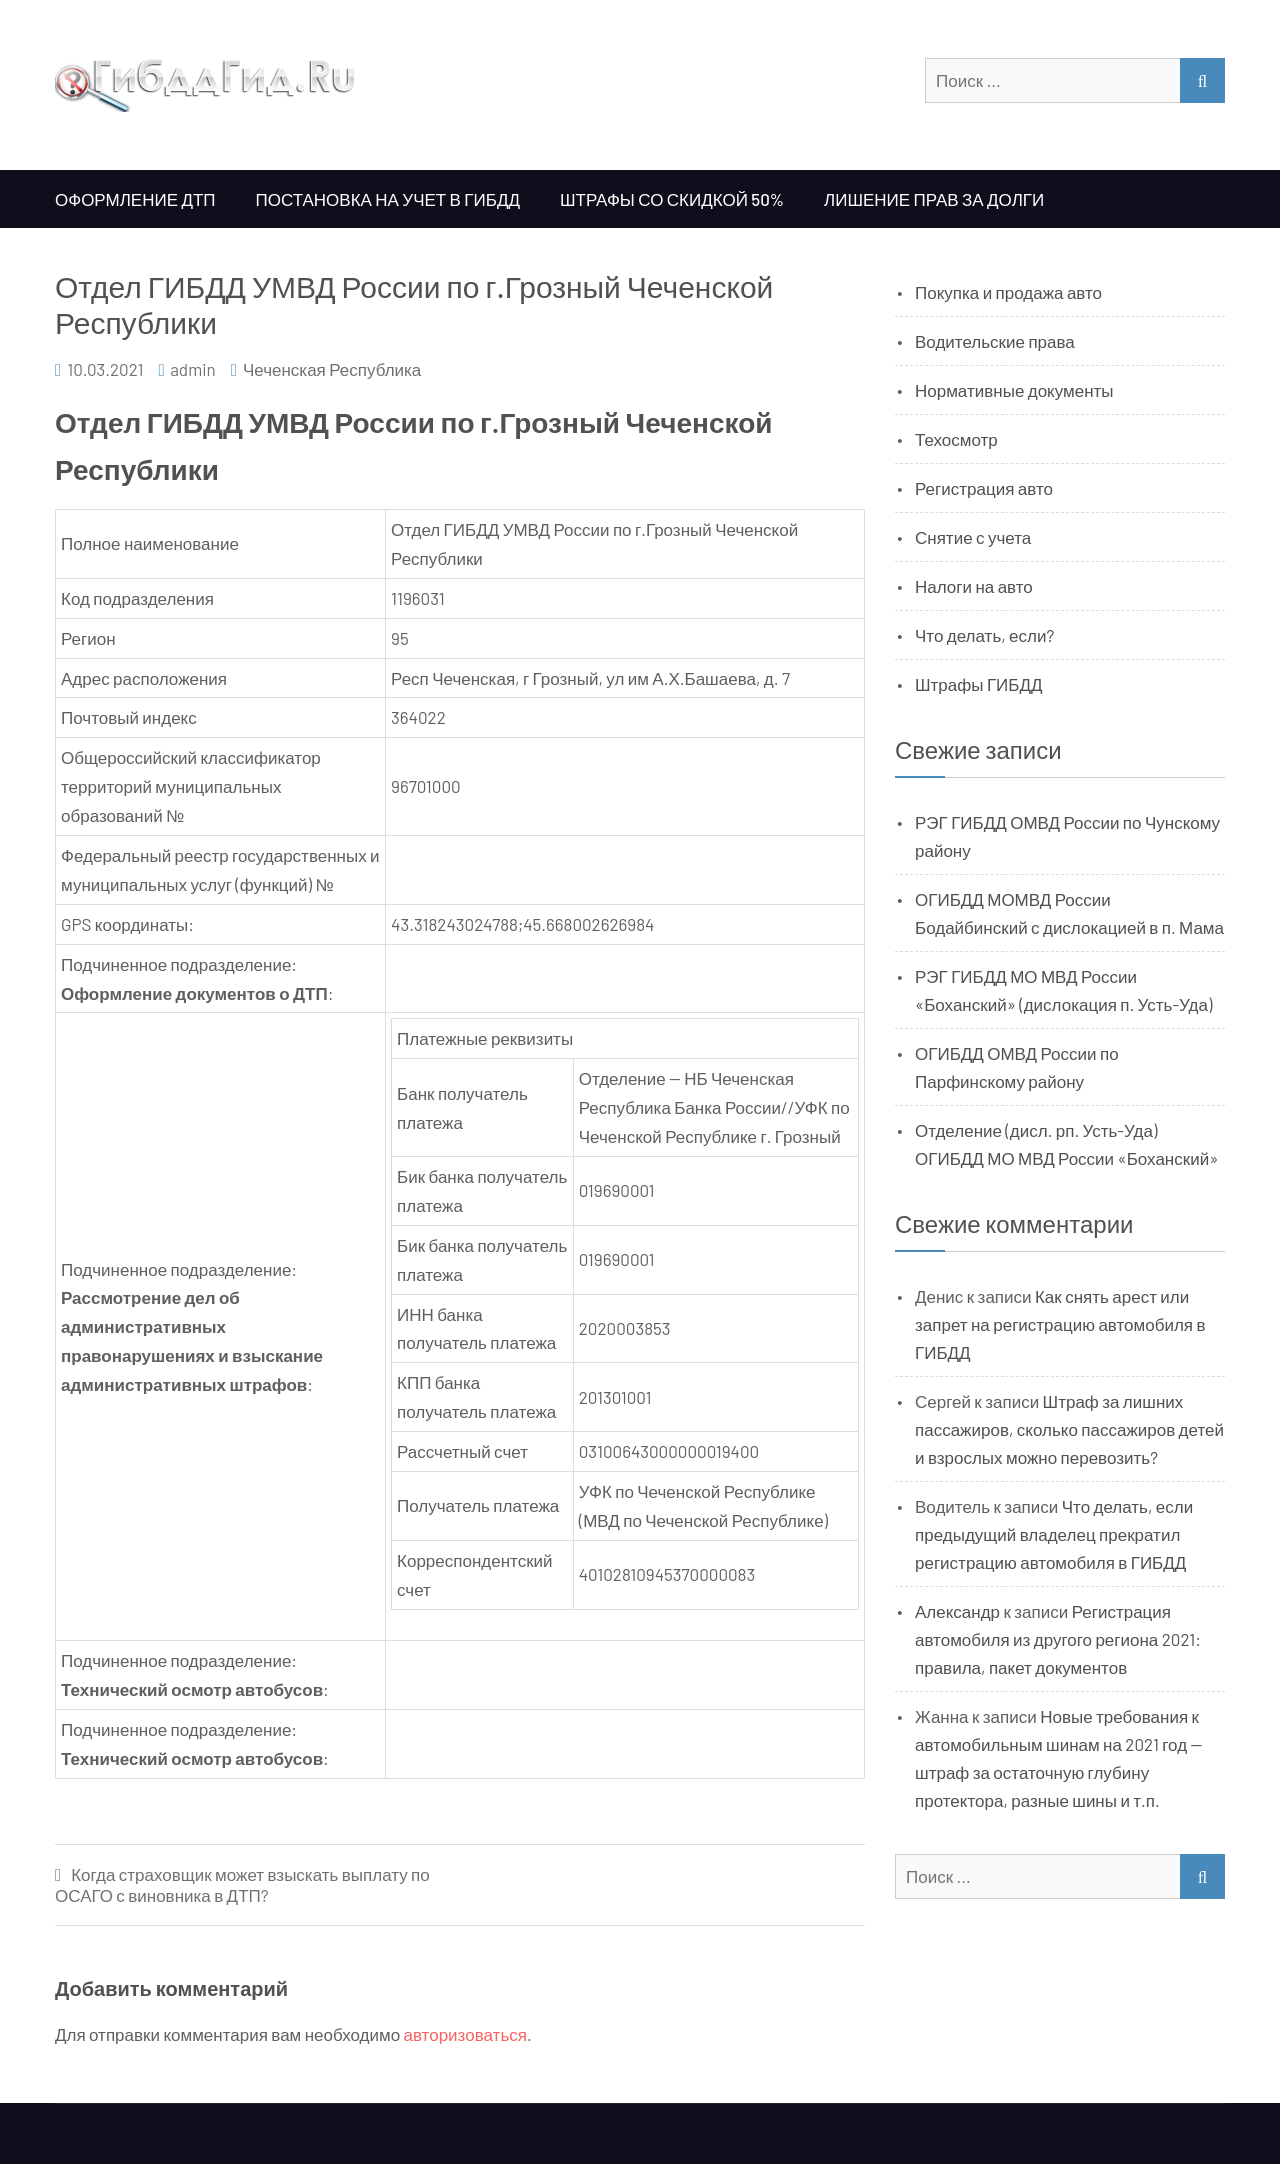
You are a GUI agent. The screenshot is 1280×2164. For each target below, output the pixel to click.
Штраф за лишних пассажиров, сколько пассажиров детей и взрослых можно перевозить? (1069, 1429)
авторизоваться (465, 2034)
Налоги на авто (974, 586)
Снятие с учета (973, 537)
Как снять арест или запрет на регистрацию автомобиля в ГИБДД (1060, 1324)
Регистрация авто (984, 488)
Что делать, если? (984, 635)
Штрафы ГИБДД (979, 684)
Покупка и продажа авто (1008, 292)
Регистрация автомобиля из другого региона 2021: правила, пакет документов (1058, 1639)
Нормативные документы (1014, 390)
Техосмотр (956, 439)
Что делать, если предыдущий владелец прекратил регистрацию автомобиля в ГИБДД (1054, 1534)
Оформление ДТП (135, 199)
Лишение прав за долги (934, 199)
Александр (957, 1611)
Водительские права (995, 341)
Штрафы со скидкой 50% (672, 199)
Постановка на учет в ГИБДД (388, 199)
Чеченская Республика (332, 369)
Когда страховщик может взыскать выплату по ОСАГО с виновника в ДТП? (242, 1884)
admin (193, 369)
